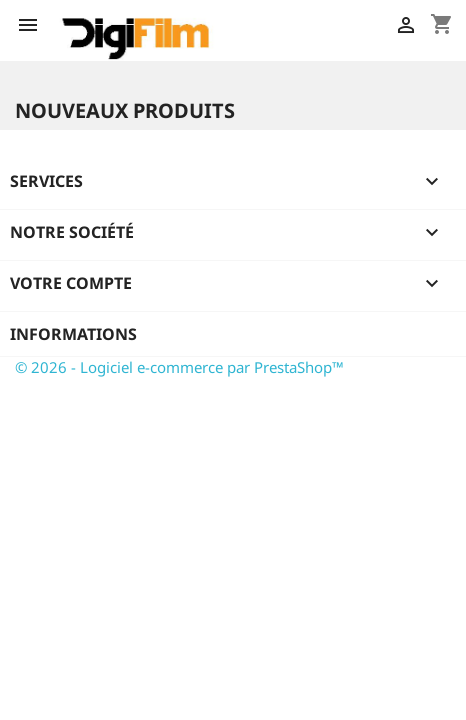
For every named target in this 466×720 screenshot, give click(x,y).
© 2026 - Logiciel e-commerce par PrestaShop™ (179, 367)
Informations (73, 334)
